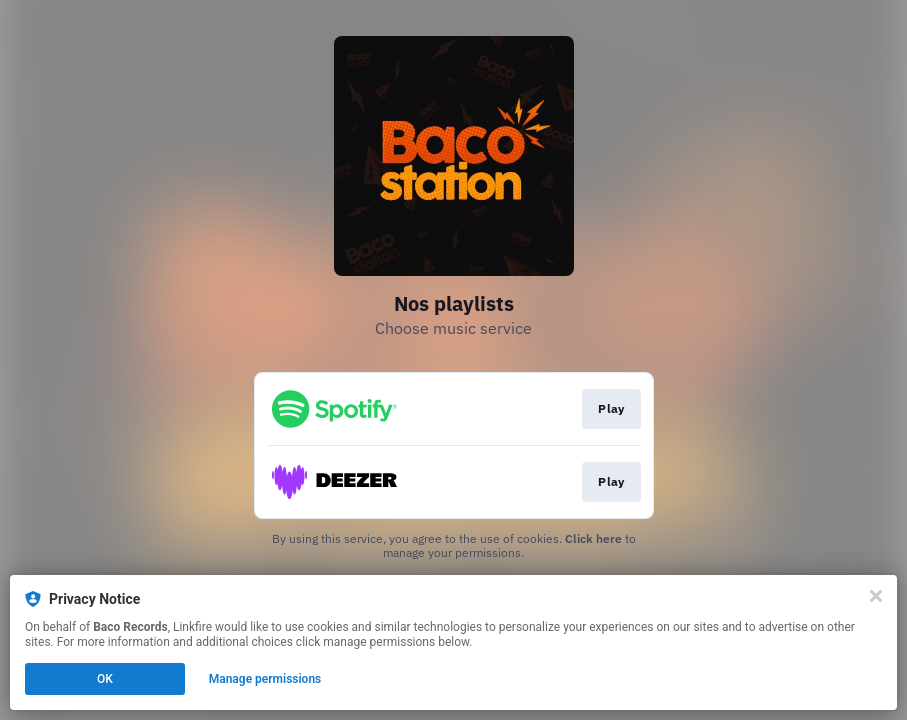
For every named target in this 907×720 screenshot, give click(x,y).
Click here (593, 538)
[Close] (876, 596)
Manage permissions (265, 679)
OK (105, 679)
